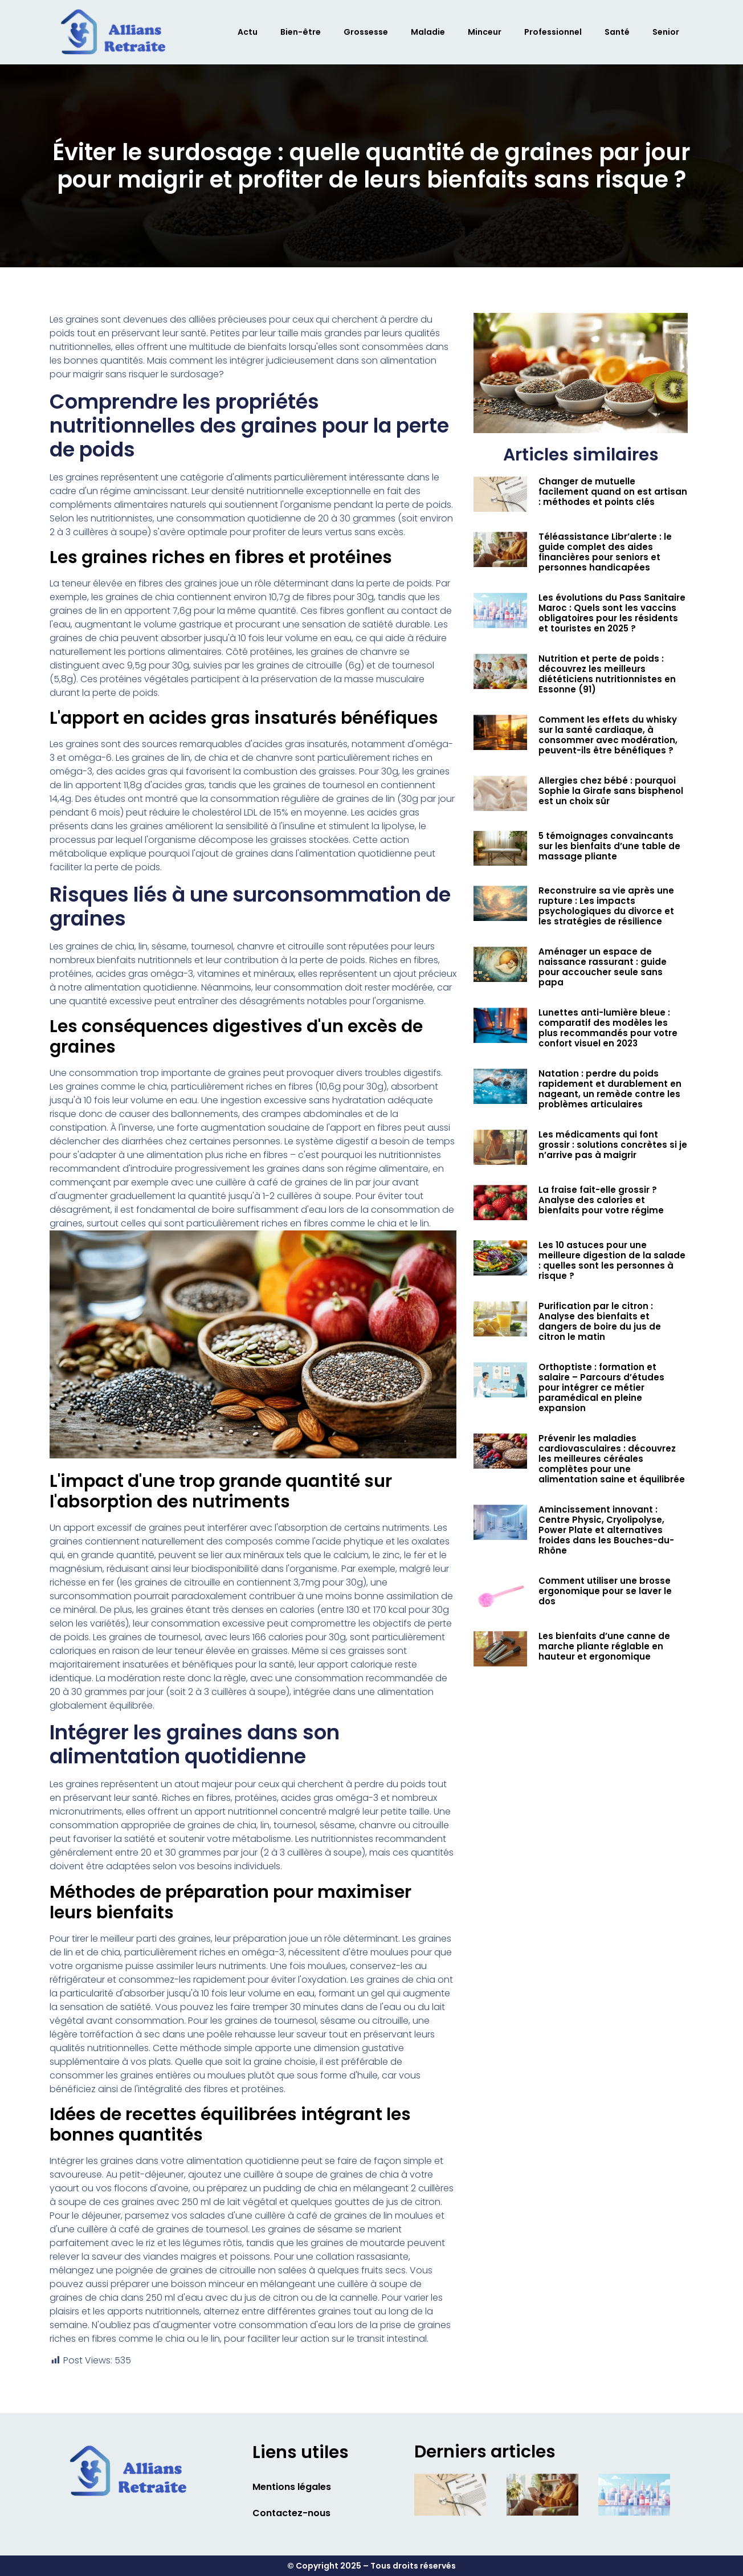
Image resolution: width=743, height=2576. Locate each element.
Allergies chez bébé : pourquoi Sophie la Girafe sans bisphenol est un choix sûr (610, 791)
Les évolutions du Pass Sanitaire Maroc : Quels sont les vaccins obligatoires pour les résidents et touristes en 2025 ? (611, 613)
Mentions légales (291, 2486)
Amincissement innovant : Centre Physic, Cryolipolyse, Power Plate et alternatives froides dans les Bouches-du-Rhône (606, 1529)
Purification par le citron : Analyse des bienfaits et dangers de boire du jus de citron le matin (599, 1321)
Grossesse (366, 32)
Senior (665, 32)
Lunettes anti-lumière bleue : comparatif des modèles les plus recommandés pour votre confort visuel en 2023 (607, 1027)
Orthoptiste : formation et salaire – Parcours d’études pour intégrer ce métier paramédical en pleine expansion (601, 1387)
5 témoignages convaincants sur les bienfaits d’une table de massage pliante (609, 846)
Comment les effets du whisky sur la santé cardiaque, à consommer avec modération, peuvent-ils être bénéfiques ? (607, 735)
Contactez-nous (291, 2513)
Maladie (428, 32)
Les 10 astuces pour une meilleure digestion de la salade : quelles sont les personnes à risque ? (611, 1260)
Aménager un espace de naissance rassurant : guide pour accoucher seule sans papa (602, 966)
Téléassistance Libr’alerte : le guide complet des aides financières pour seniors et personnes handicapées (605, 552)
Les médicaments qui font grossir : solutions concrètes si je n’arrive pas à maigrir (612, 1144)
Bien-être (300, 32)
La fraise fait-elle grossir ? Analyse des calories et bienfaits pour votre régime (601, 1200)
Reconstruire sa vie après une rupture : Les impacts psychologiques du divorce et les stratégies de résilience (606, 906)
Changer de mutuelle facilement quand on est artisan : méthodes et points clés (612, 491)
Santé (617, 32)
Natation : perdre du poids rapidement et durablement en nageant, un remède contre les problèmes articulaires (609, 1088)
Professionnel (553, 32)
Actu (248, 32)
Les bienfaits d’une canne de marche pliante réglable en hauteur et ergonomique (604, 1646)
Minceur (484, 32)
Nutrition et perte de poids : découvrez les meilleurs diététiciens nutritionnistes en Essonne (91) (607, 674)
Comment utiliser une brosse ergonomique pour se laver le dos (605, 1591)
